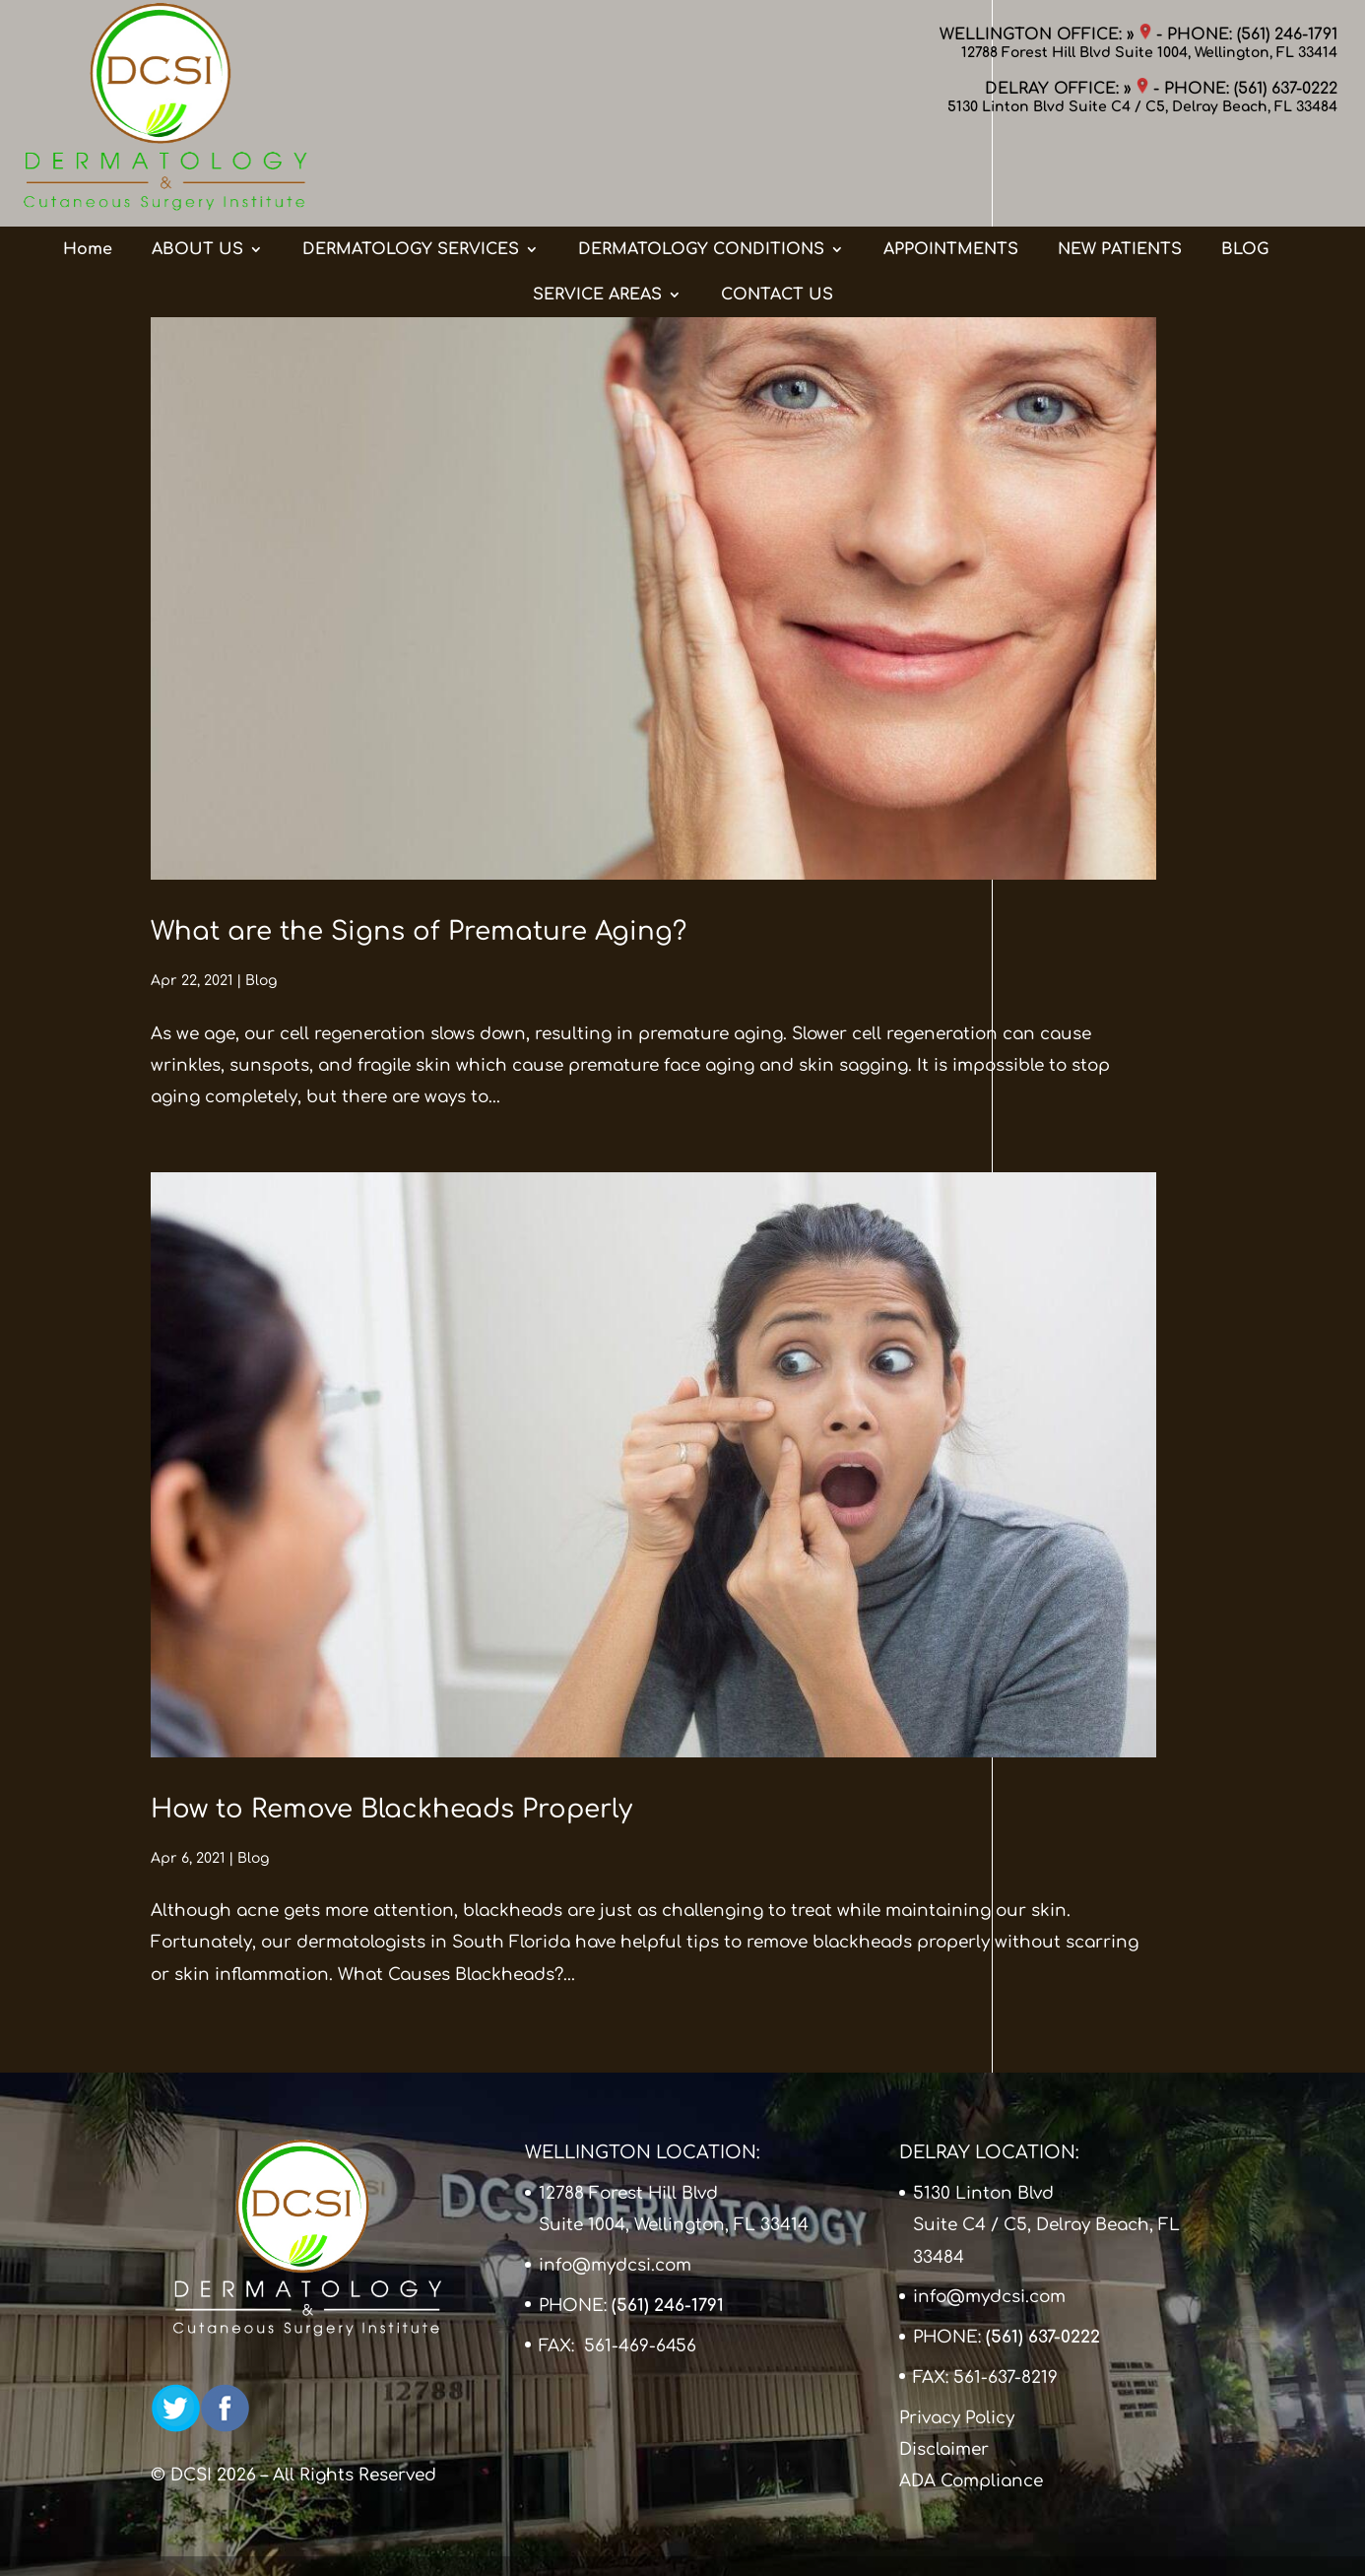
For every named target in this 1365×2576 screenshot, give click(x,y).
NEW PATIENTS (1120, 170)
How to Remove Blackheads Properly (391, 1809)
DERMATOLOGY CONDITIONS (701, 170)
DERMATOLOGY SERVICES (410, 170)
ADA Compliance (971, 2481)
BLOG (1244, 170)
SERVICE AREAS (597, 216)
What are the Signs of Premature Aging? (418, 931)
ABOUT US (197, 170)
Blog (261, 980)
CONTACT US (777, 216)
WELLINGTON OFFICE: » (1045, 34)
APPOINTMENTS (950, 170)
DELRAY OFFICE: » (1066, 89)
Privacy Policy (956, 2418)
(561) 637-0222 (1285, 89)
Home (87, 170)
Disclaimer (944, 2449)
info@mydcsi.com (615, 2265)
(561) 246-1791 (1287, 34)
